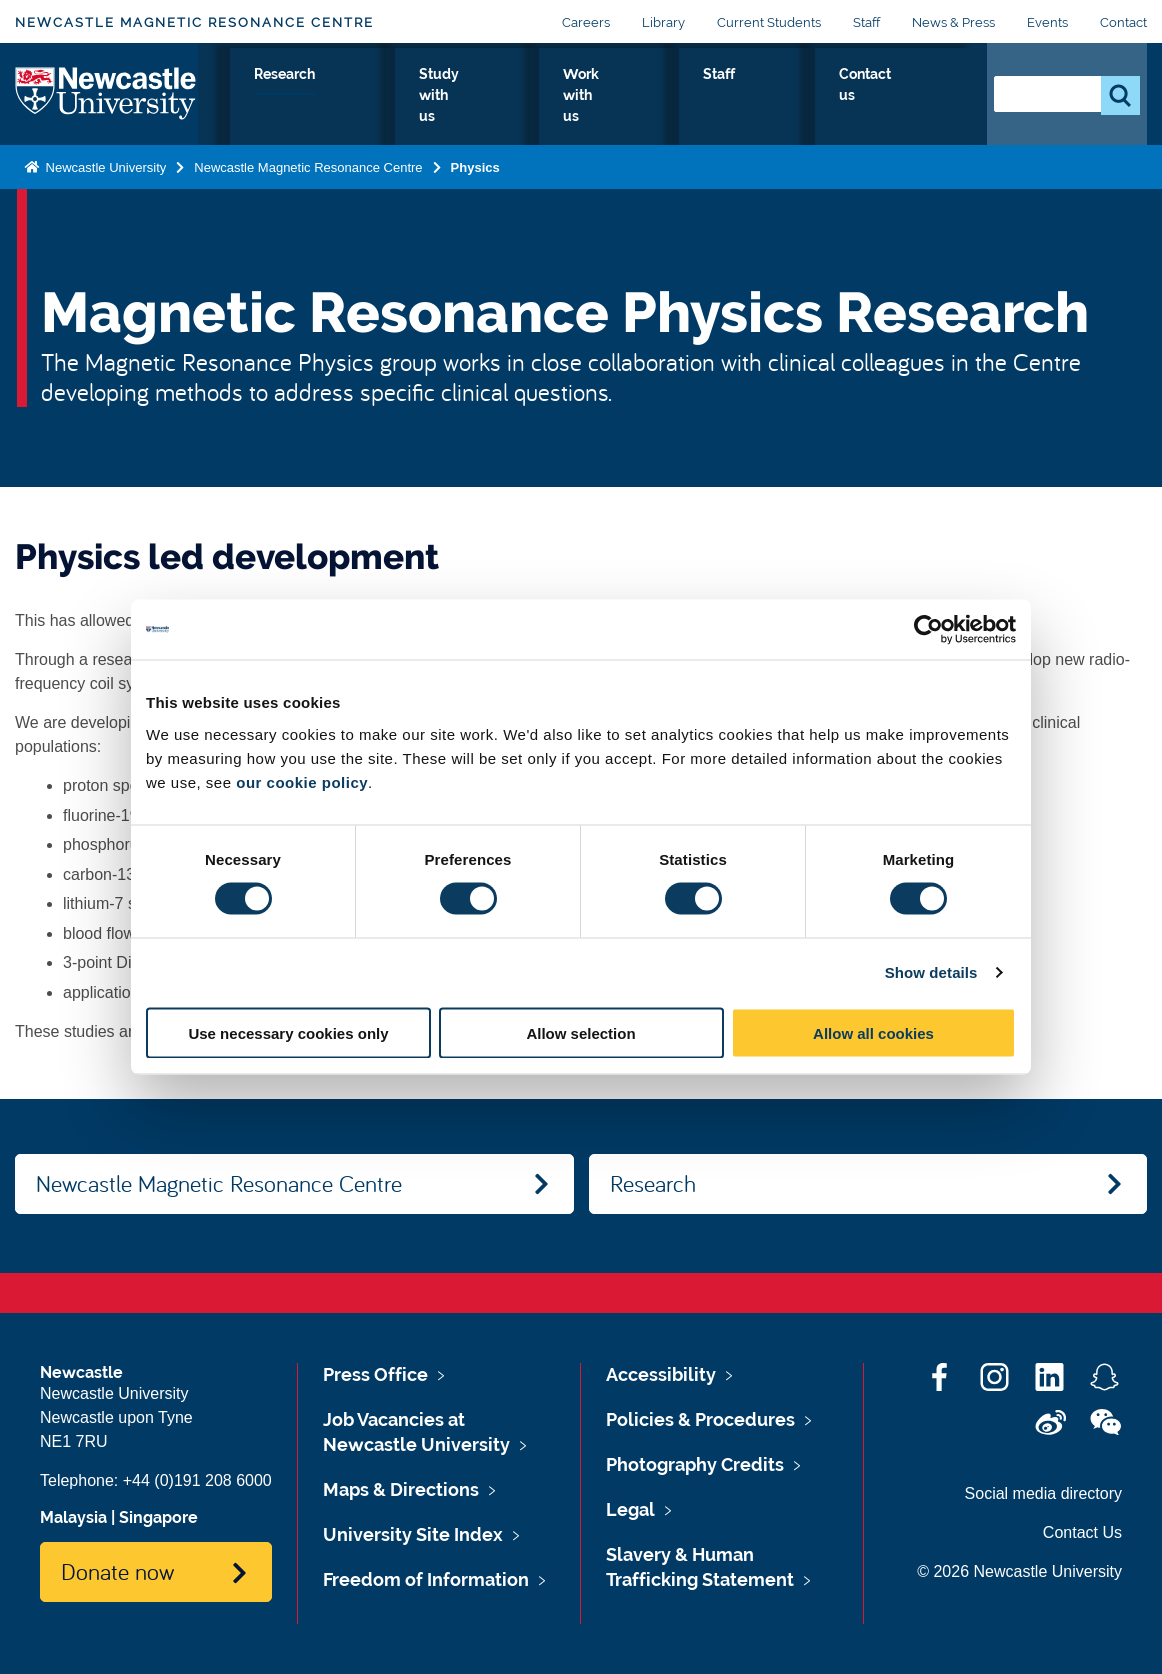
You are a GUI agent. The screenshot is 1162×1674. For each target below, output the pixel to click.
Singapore (158, 1517)
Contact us (913, 97)
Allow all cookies (873, 1032)
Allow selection (580, 1032)
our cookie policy (302, 781)
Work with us (720, 97)
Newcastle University (104, 163)
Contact (1123, 22)
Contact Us (1082, 1532)
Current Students (769, 22)
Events (1047, 22)
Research (463, 97)
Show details (931, 972)
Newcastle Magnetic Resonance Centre (194, 22)
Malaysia (73, 1517)
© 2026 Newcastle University (1019, 1571)
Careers (586, 22)
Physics (366, 97)
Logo (106, 92)
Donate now (117, 1571)
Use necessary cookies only (288, 1032)
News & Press (953, 22)
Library (663, 22)
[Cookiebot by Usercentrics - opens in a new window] (928, 630)
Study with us (584, 97)
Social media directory (1043, 1493)
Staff (866, 22)
